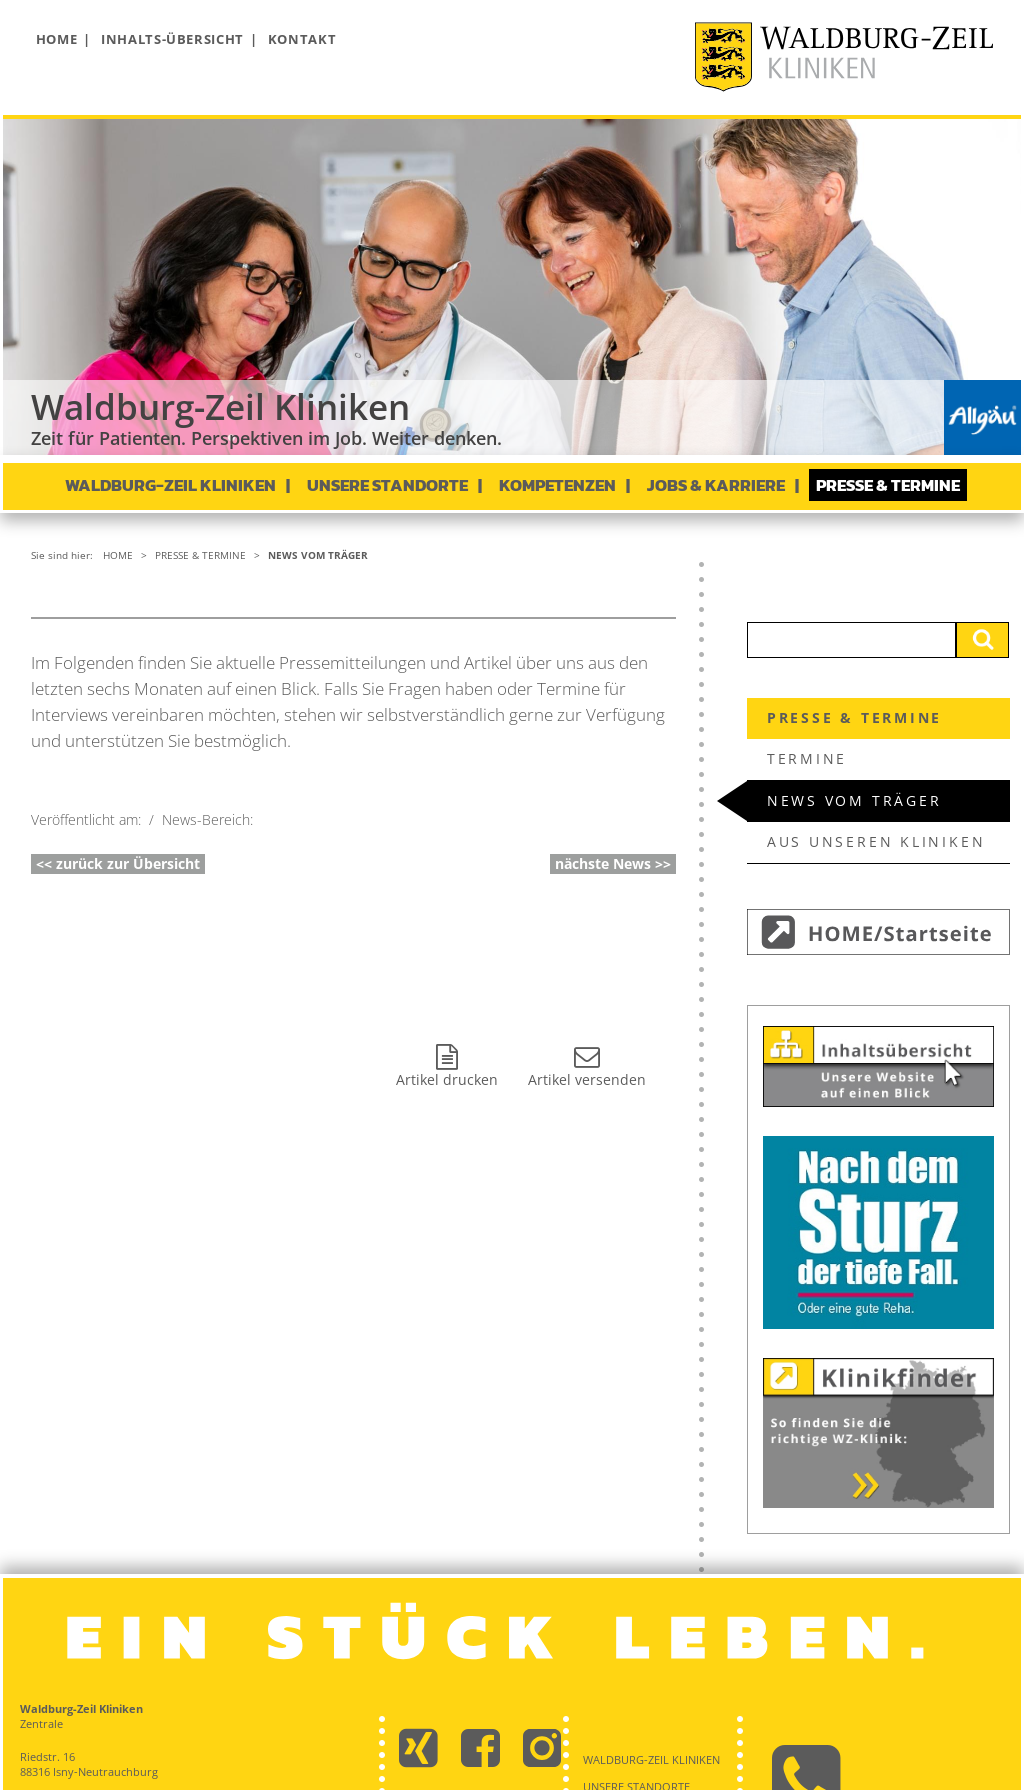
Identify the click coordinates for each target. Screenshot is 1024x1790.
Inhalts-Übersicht (172, 39)
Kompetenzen (557, 485)
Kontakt (302, 39)
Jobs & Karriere (716, 485)
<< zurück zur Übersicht (118, 863)
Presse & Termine (888, 485)
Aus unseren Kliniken (876, 841)
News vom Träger (318, 555)
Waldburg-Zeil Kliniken (170, 485)
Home (57, 39)
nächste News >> (613, 863)
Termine (807, 758)
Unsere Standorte (387, 485)
